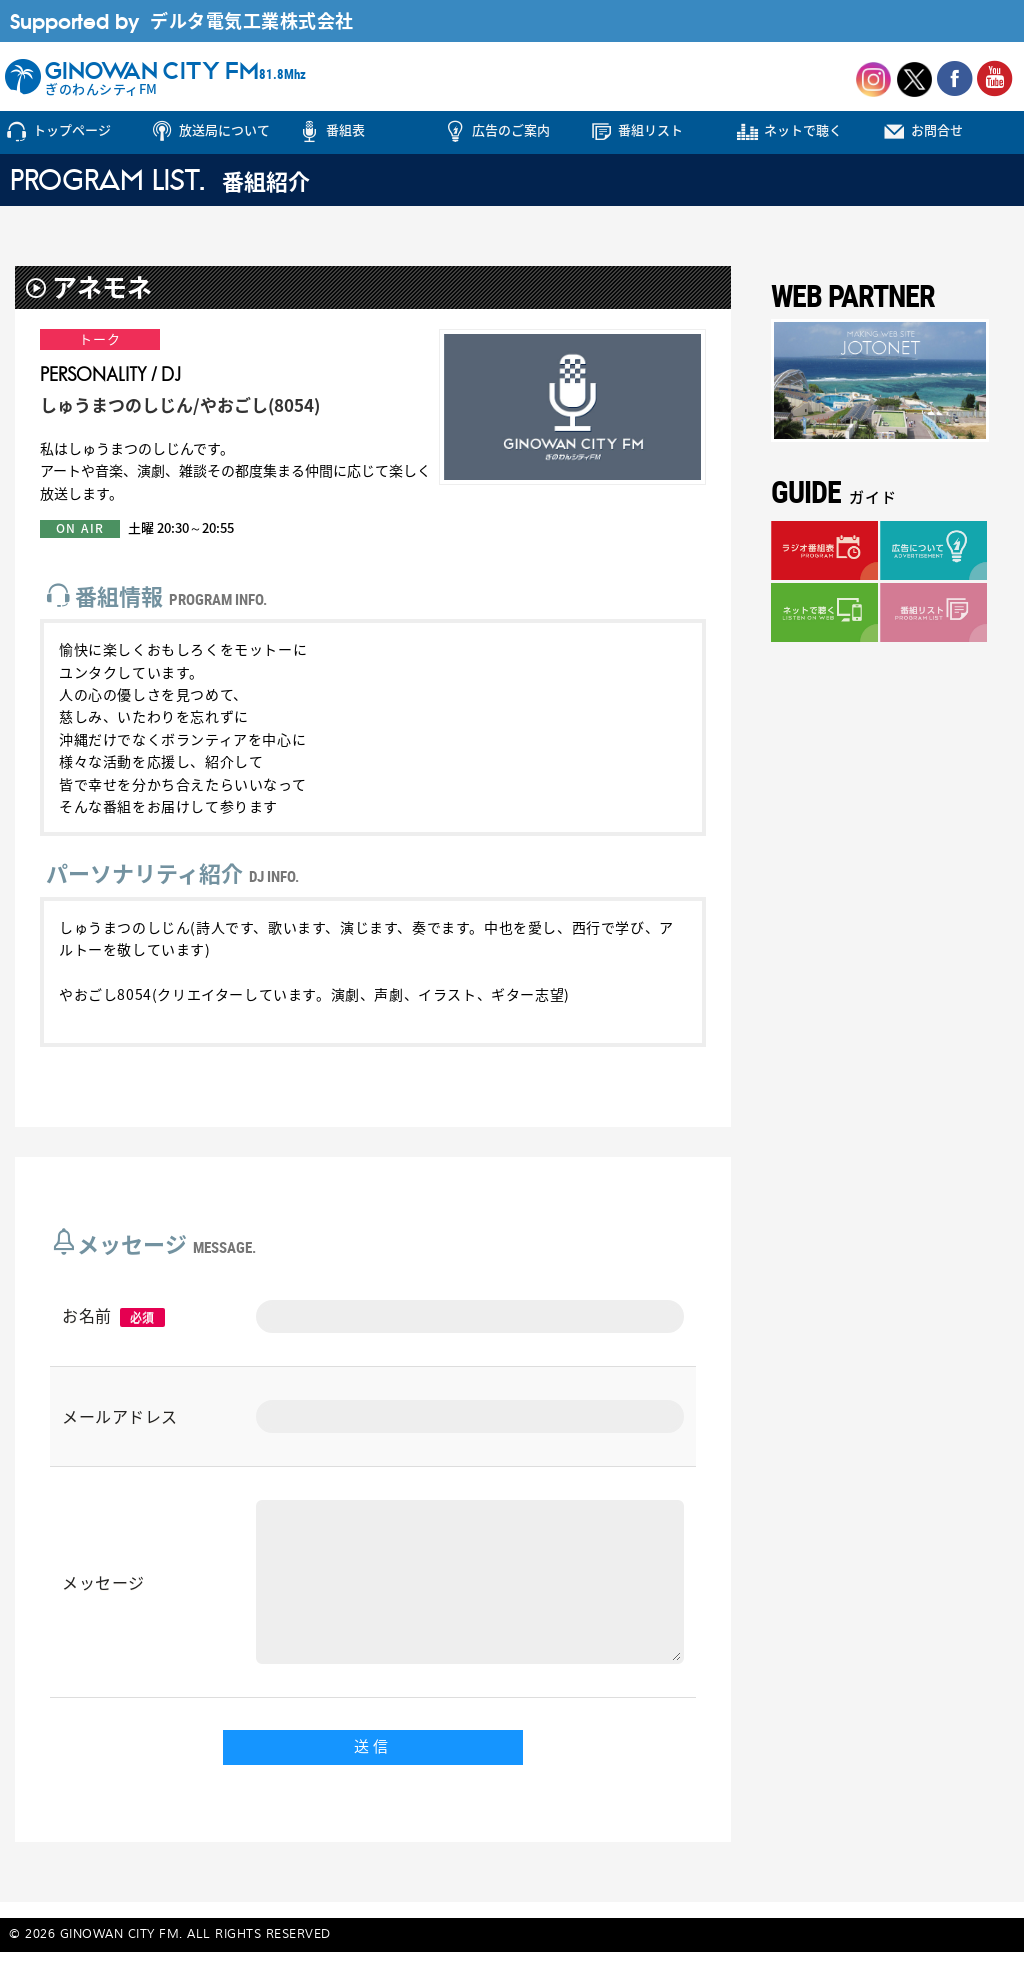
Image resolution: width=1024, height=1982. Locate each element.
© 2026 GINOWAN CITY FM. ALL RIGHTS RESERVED (170, 1964)
